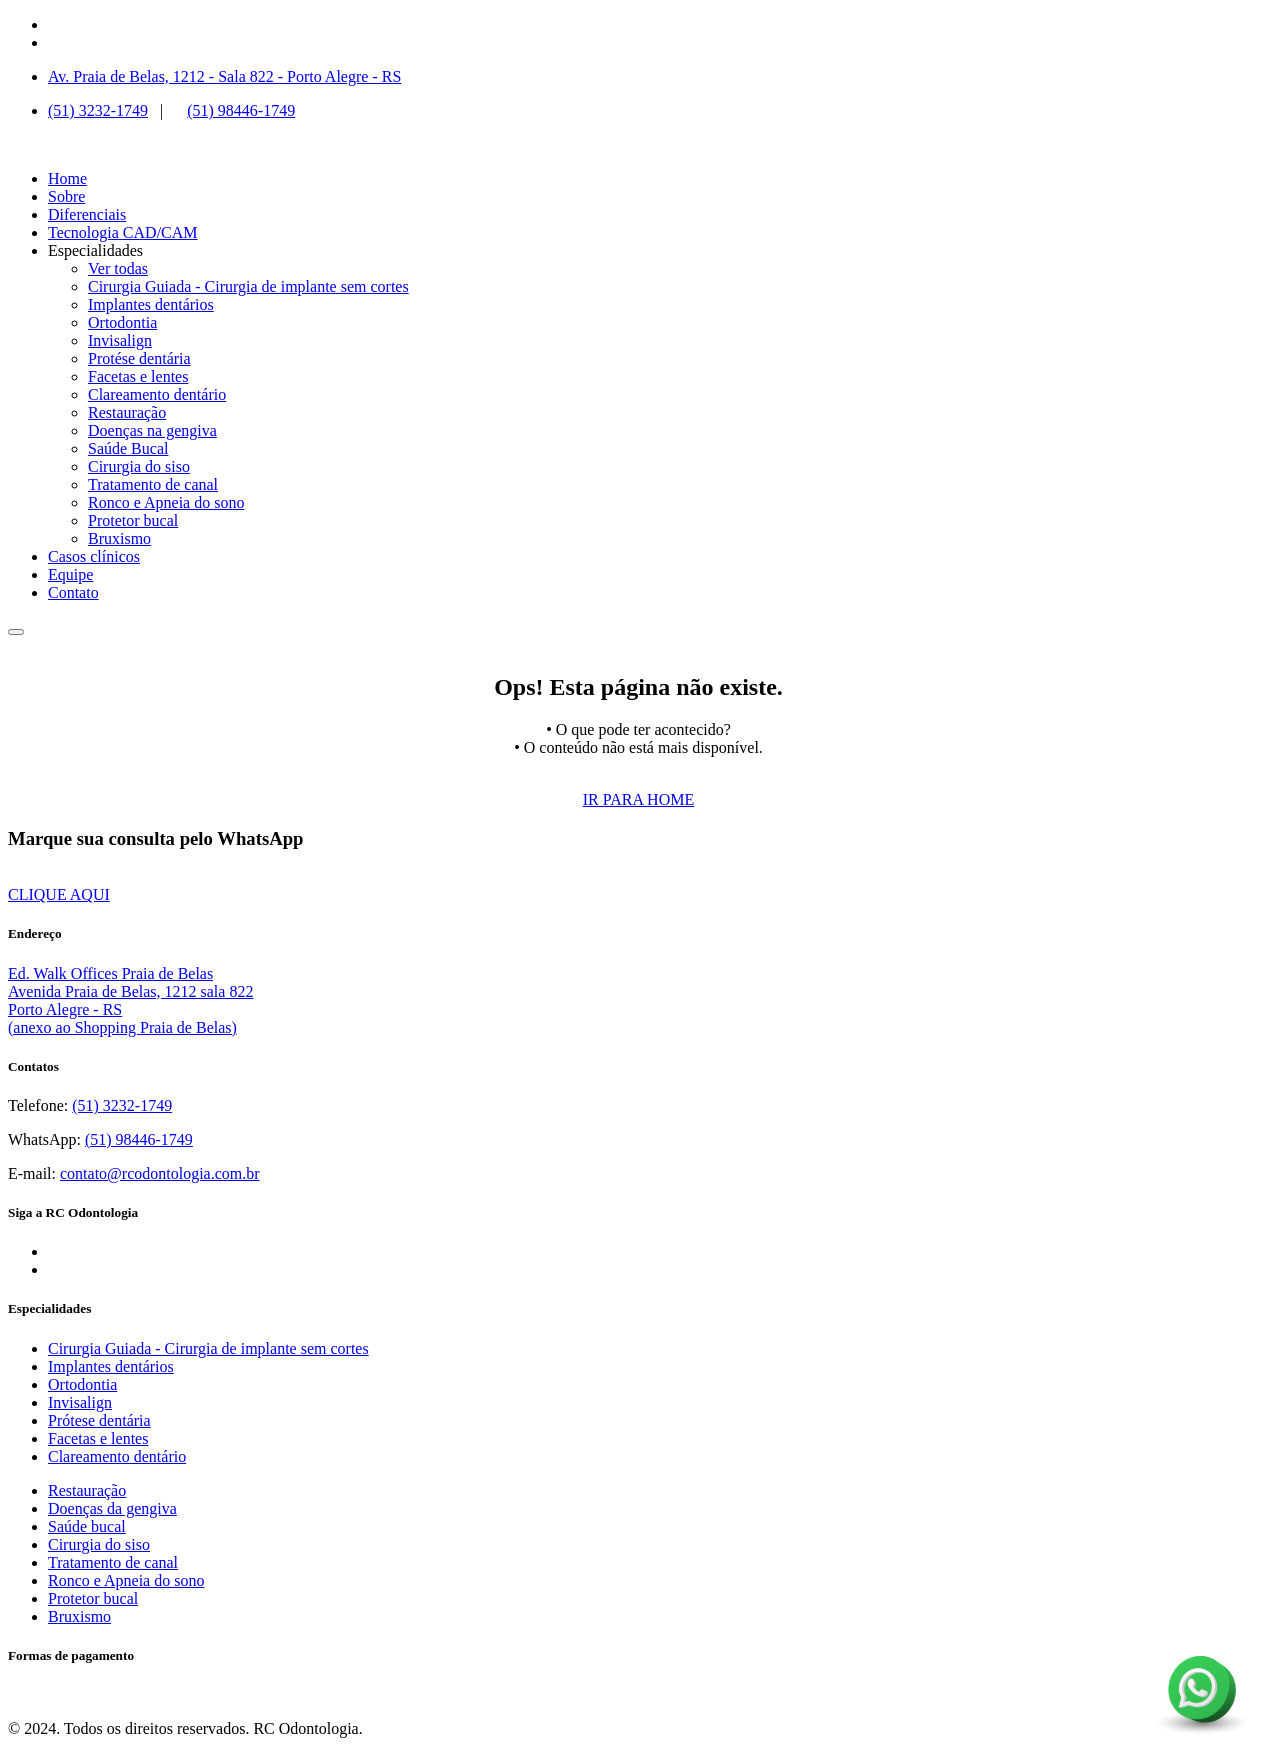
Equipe (70, 574)
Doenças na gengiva (152, 430)
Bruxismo (119, 538)
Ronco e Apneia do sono (166, 502)
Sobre (66, 196)
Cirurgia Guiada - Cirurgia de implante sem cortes (248, 286)
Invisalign (120, 340)
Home (67, 178)
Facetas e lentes (138, 376)
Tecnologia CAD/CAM (123, 232)
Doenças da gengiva (112, 1508)
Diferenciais (87, 214)
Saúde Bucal (128, 448)
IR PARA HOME (638, 799)
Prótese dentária (99, 1420)
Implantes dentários (151, 304)
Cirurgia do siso (139, 466)
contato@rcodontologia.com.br (160, 1173)
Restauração (127, 412)
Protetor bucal (133, 520)
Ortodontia (122, 322)
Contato (73, 592)
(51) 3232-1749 (98, 110)
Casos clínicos (94, 556)
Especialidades (95, 250)
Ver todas (118, 268)
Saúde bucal (87, 1526)
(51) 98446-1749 (241, 110)
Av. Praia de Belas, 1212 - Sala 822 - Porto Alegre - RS (224, 76)
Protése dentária (139, 358)
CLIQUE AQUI (59, 894)
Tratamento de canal (153, 484)
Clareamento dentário (157, 394)
